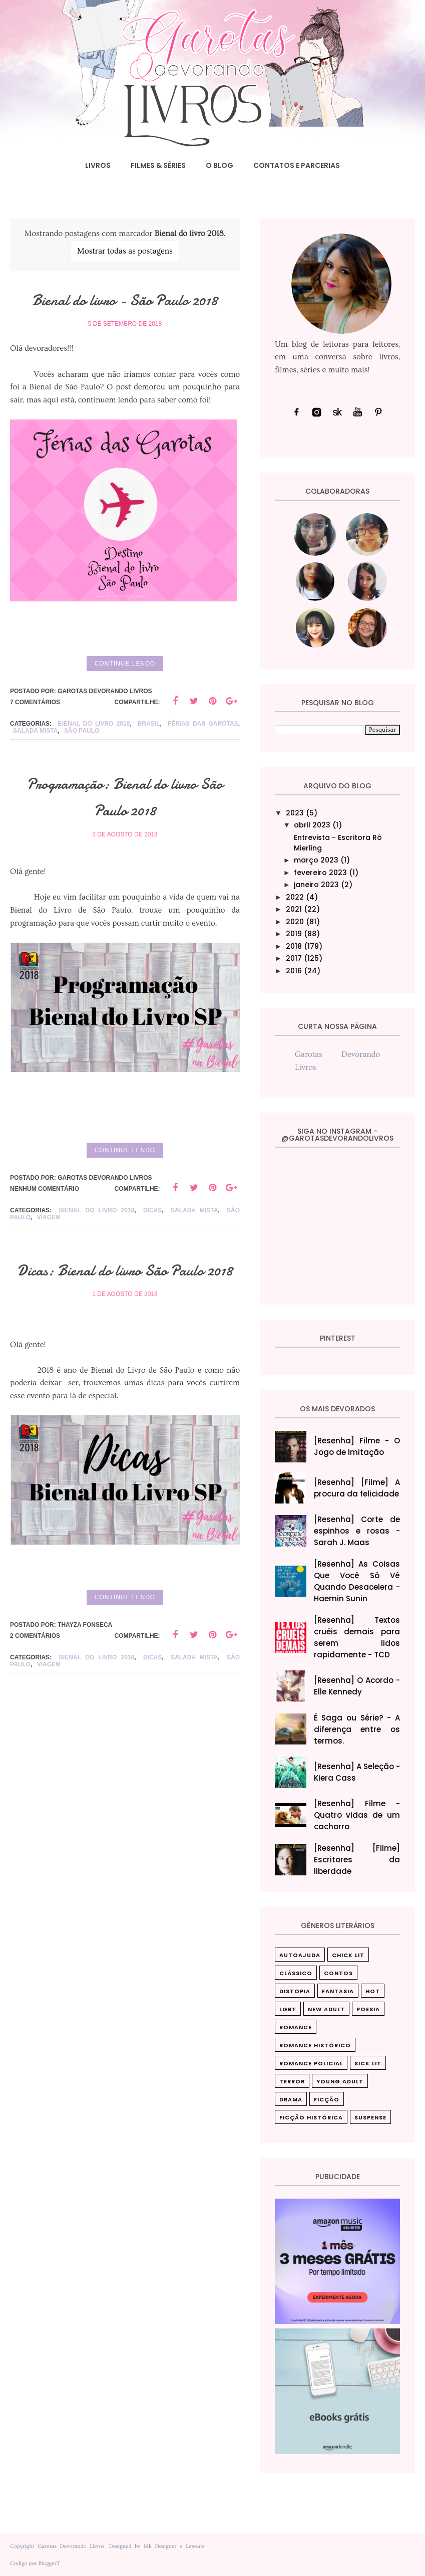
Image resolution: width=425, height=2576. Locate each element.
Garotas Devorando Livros (71, 2546)
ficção (326, 2099)
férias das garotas (203, 768)
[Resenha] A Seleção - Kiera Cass (357, 1772)
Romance (295, 2027)
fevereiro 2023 (320, 873)
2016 (294, 971)
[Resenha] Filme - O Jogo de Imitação (357, 1446)
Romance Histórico (315, 2045)
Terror (292, 2081)
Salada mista (35, 775)
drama (290, 2099)
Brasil (149, 768)
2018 (294, 946)
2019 (294, 934)
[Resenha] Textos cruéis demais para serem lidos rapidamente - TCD (357, 1637)
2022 (295, 897)
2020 (295, 922)
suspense (370, 2117)
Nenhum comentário (44, 1233)
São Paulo (81, 775)
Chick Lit (348, 1955)
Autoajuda (299, 1955)
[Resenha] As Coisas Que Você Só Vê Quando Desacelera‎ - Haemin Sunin (357, 1581)
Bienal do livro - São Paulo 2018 (125, 312)
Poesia (368, 2009)
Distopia (294, 1991)
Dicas (152, 1254)
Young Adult (339, 2081)
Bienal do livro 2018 (94, 768)
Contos (338, 1973)
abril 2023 (312, 825)
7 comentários (35, 746)
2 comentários (35, 1706)
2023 (295, 813)
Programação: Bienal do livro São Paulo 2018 (125, 841)
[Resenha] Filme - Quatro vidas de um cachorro (357, 1815)
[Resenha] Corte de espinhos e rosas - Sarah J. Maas (357, 1531)
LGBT (287, 2009)
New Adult (326, 2009)
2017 (294, 958)
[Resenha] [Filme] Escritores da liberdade (357, 1859)
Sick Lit (367, 2063)
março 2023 (316, 860)
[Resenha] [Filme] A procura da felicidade (357, 1488)
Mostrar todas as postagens (125, 251)
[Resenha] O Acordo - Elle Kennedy (357, 1686)
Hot (372, 1991)
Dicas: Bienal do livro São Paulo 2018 (125, 1327)
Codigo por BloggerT (35, 2563)
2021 (294, 909)
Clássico (295, 1973)
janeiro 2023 (316, 885)
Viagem (49, 1261)
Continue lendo (125, 708)
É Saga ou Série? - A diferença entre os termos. (357, 1729)
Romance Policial (311, 2063)
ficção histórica (311, 2117)
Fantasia (338, 1991)
